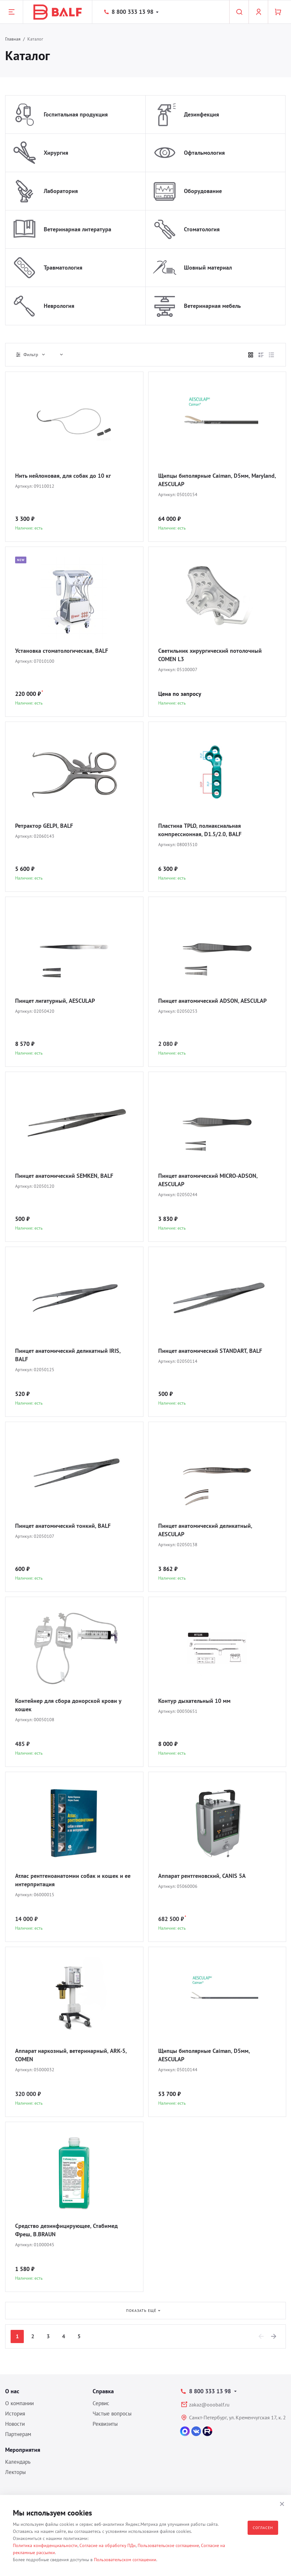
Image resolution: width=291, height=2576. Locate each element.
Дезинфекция (201, 114)
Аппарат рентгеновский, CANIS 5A (202, 1875)
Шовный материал (208, 267)
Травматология (63, 267)
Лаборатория (61, 191)
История (15, 2413)
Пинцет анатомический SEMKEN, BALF (64, 1175)
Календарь (18, 2461)
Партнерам (18, 2434)
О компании (19, 2403)
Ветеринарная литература (77, 229)
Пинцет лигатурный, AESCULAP (55, 1000)
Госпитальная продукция (76, 114)
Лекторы (15, 2472)
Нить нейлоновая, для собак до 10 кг (63, 475)
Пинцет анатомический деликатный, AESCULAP (205, 1530)
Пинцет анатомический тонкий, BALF (63, 1525)
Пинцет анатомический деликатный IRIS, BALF (68, 1355)
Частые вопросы (112, 2413)
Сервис (101, 2403)
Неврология (59, 305)
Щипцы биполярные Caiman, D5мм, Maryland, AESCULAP (217, 480)
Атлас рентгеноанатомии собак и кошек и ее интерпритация (73, 1880)
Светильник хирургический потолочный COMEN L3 (210, 655)
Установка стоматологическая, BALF (61, 650)
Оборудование (203, 191)
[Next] (274, 2336)
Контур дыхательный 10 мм (194, 1700)
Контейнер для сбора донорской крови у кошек (68, 1705)
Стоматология (202, 229)
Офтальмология (204, 152)
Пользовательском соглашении (125, 2559)
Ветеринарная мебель (212, 305)
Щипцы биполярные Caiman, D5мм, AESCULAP (204, 2055)
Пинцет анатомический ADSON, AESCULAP (212, 1000)
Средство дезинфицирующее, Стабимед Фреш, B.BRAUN (66, 2230)
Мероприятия (22, 2449)
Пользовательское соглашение (168, 2545)
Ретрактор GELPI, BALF (44, 825)
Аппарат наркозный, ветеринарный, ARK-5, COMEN (71, 2055)
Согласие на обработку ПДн (107, 2545)
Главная (13, 39)
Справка (103, 2391)
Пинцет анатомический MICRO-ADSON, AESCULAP (208, 1180)
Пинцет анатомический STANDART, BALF (210, 1350)
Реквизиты (105, 2423)
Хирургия (56, 152)
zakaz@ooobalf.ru (209, 2404)
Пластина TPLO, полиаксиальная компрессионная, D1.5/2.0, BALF (199, 830)
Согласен (263, 2527)
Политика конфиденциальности (45, 2545)
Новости (15, 2423)
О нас (12, 2391)
